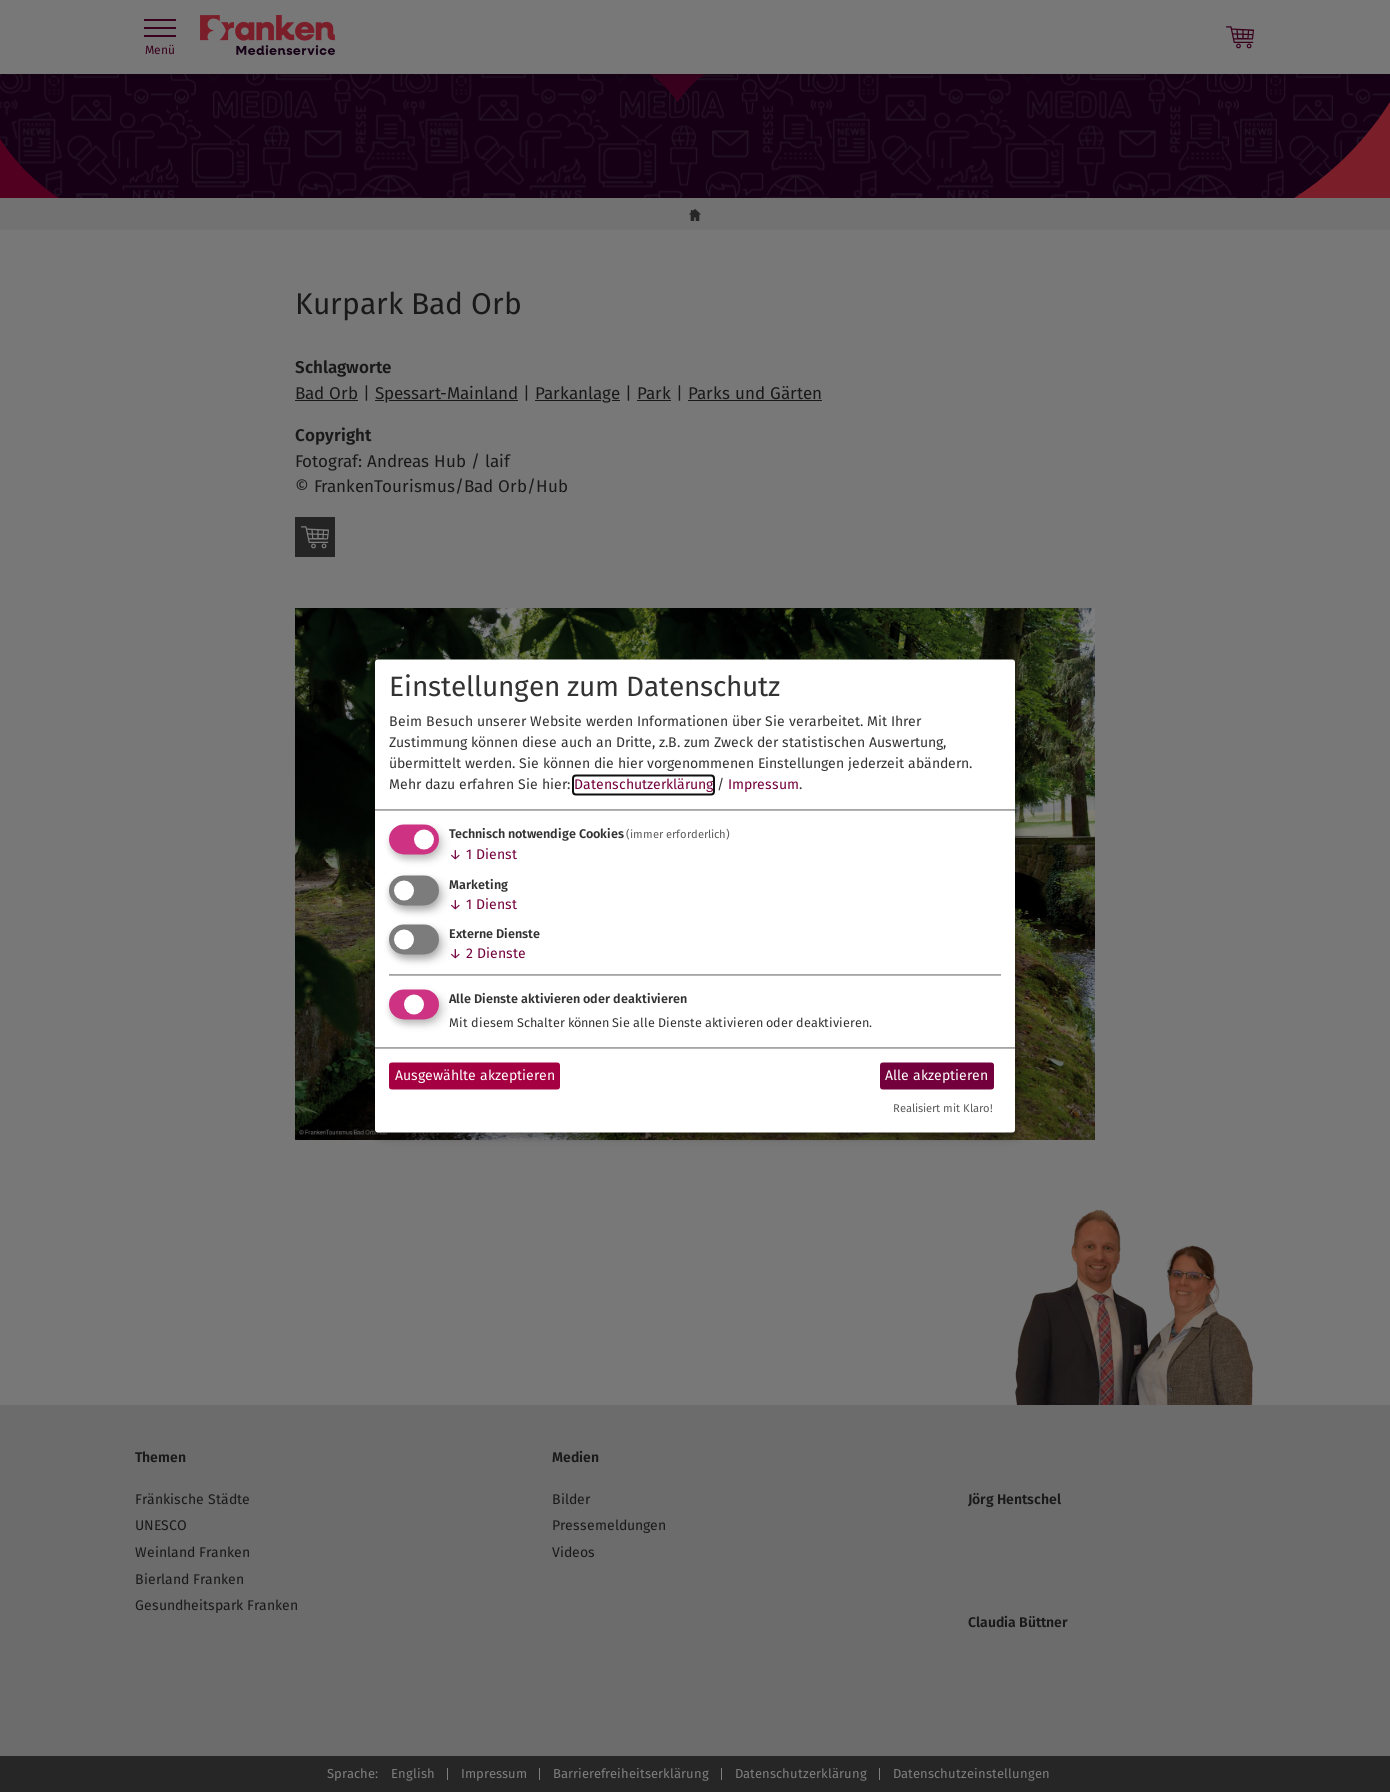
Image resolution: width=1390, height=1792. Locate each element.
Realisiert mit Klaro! (943, 1109)
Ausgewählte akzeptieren (475, 1075)
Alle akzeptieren (936, 1075)
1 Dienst (483, 854)
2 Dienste (487, 954)
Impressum (763, 784)
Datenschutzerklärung (643, 784)
